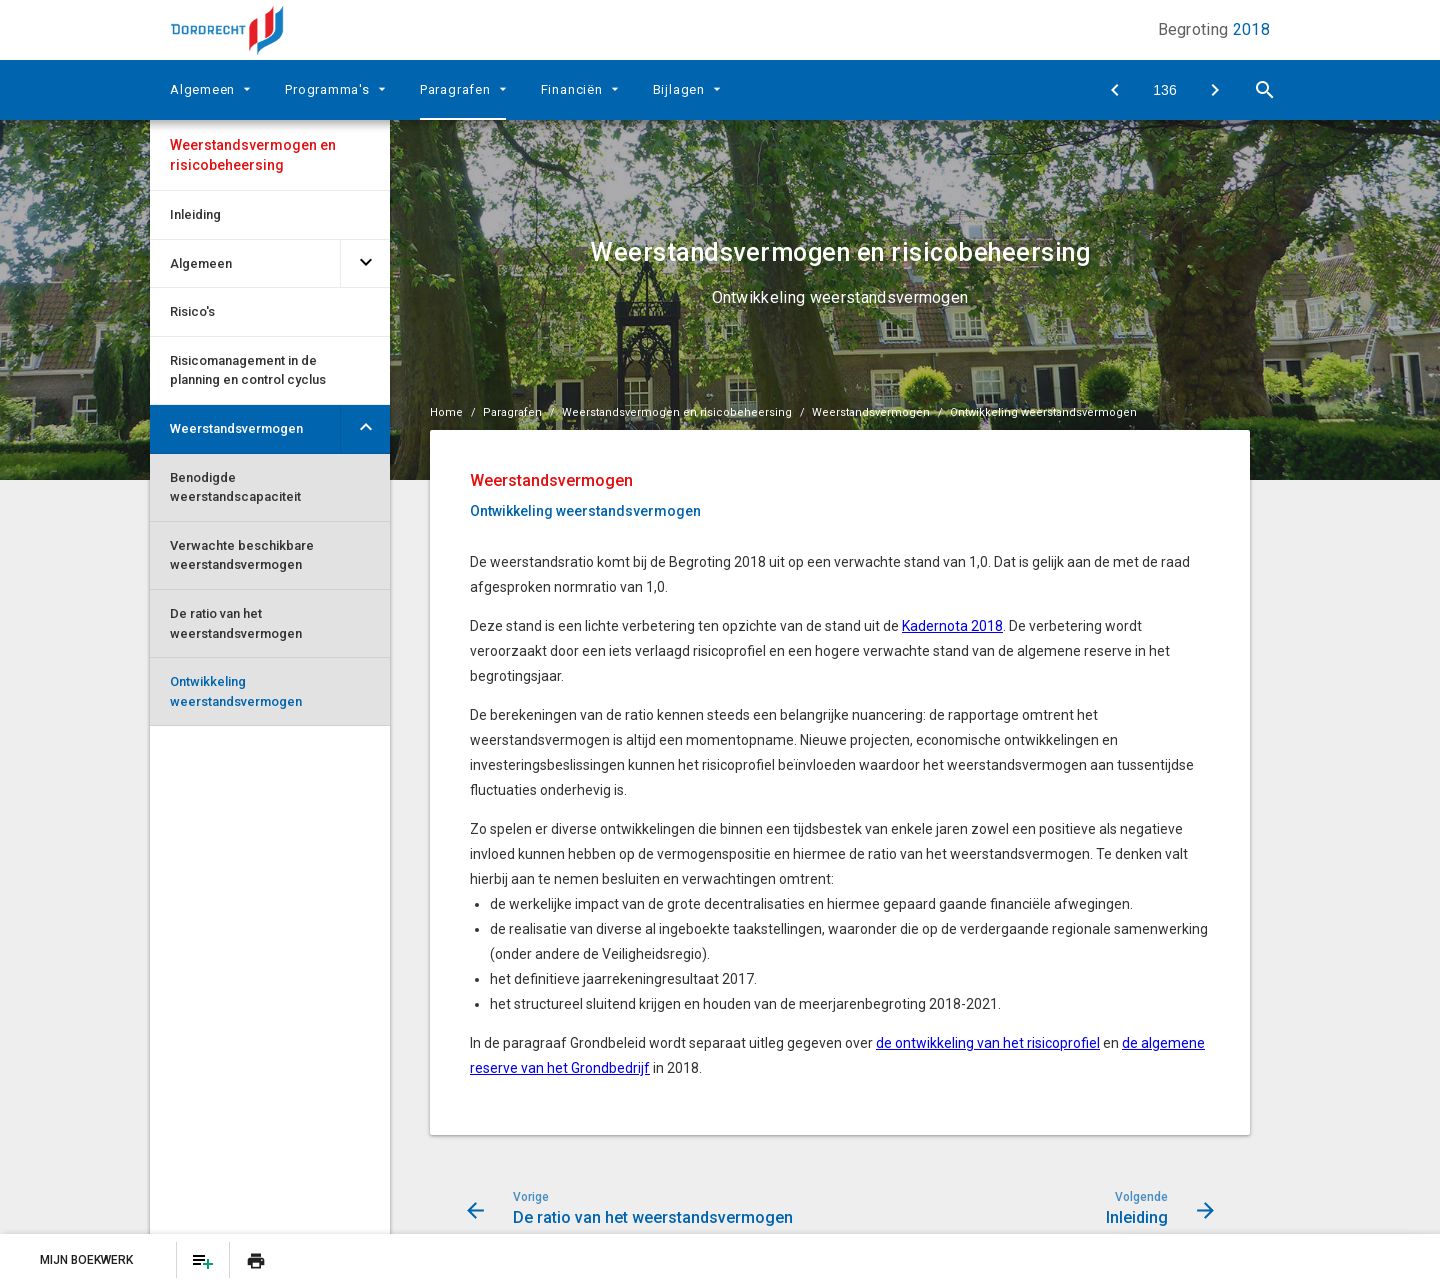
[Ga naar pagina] (1165, 90)
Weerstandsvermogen (236, 428)
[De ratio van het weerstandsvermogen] (1115, 90)
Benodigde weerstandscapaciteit (235, 487)
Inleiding (195, 214)
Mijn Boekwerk (88, 1260)
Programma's (327, 89)
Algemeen (202, 89)
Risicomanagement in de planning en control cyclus (248, 370)
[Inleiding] (1215, 90)
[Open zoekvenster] (1265, 90)
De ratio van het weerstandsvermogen (236, 623)
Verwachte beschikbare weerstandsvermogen (242, 555)
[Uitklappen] (250, 88)
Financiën (572, 89)
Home (446, 412)
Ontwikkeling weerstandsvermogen (236, 691)
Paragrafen (455, 89)
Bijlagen (679, 89)
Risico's (192, 311)
